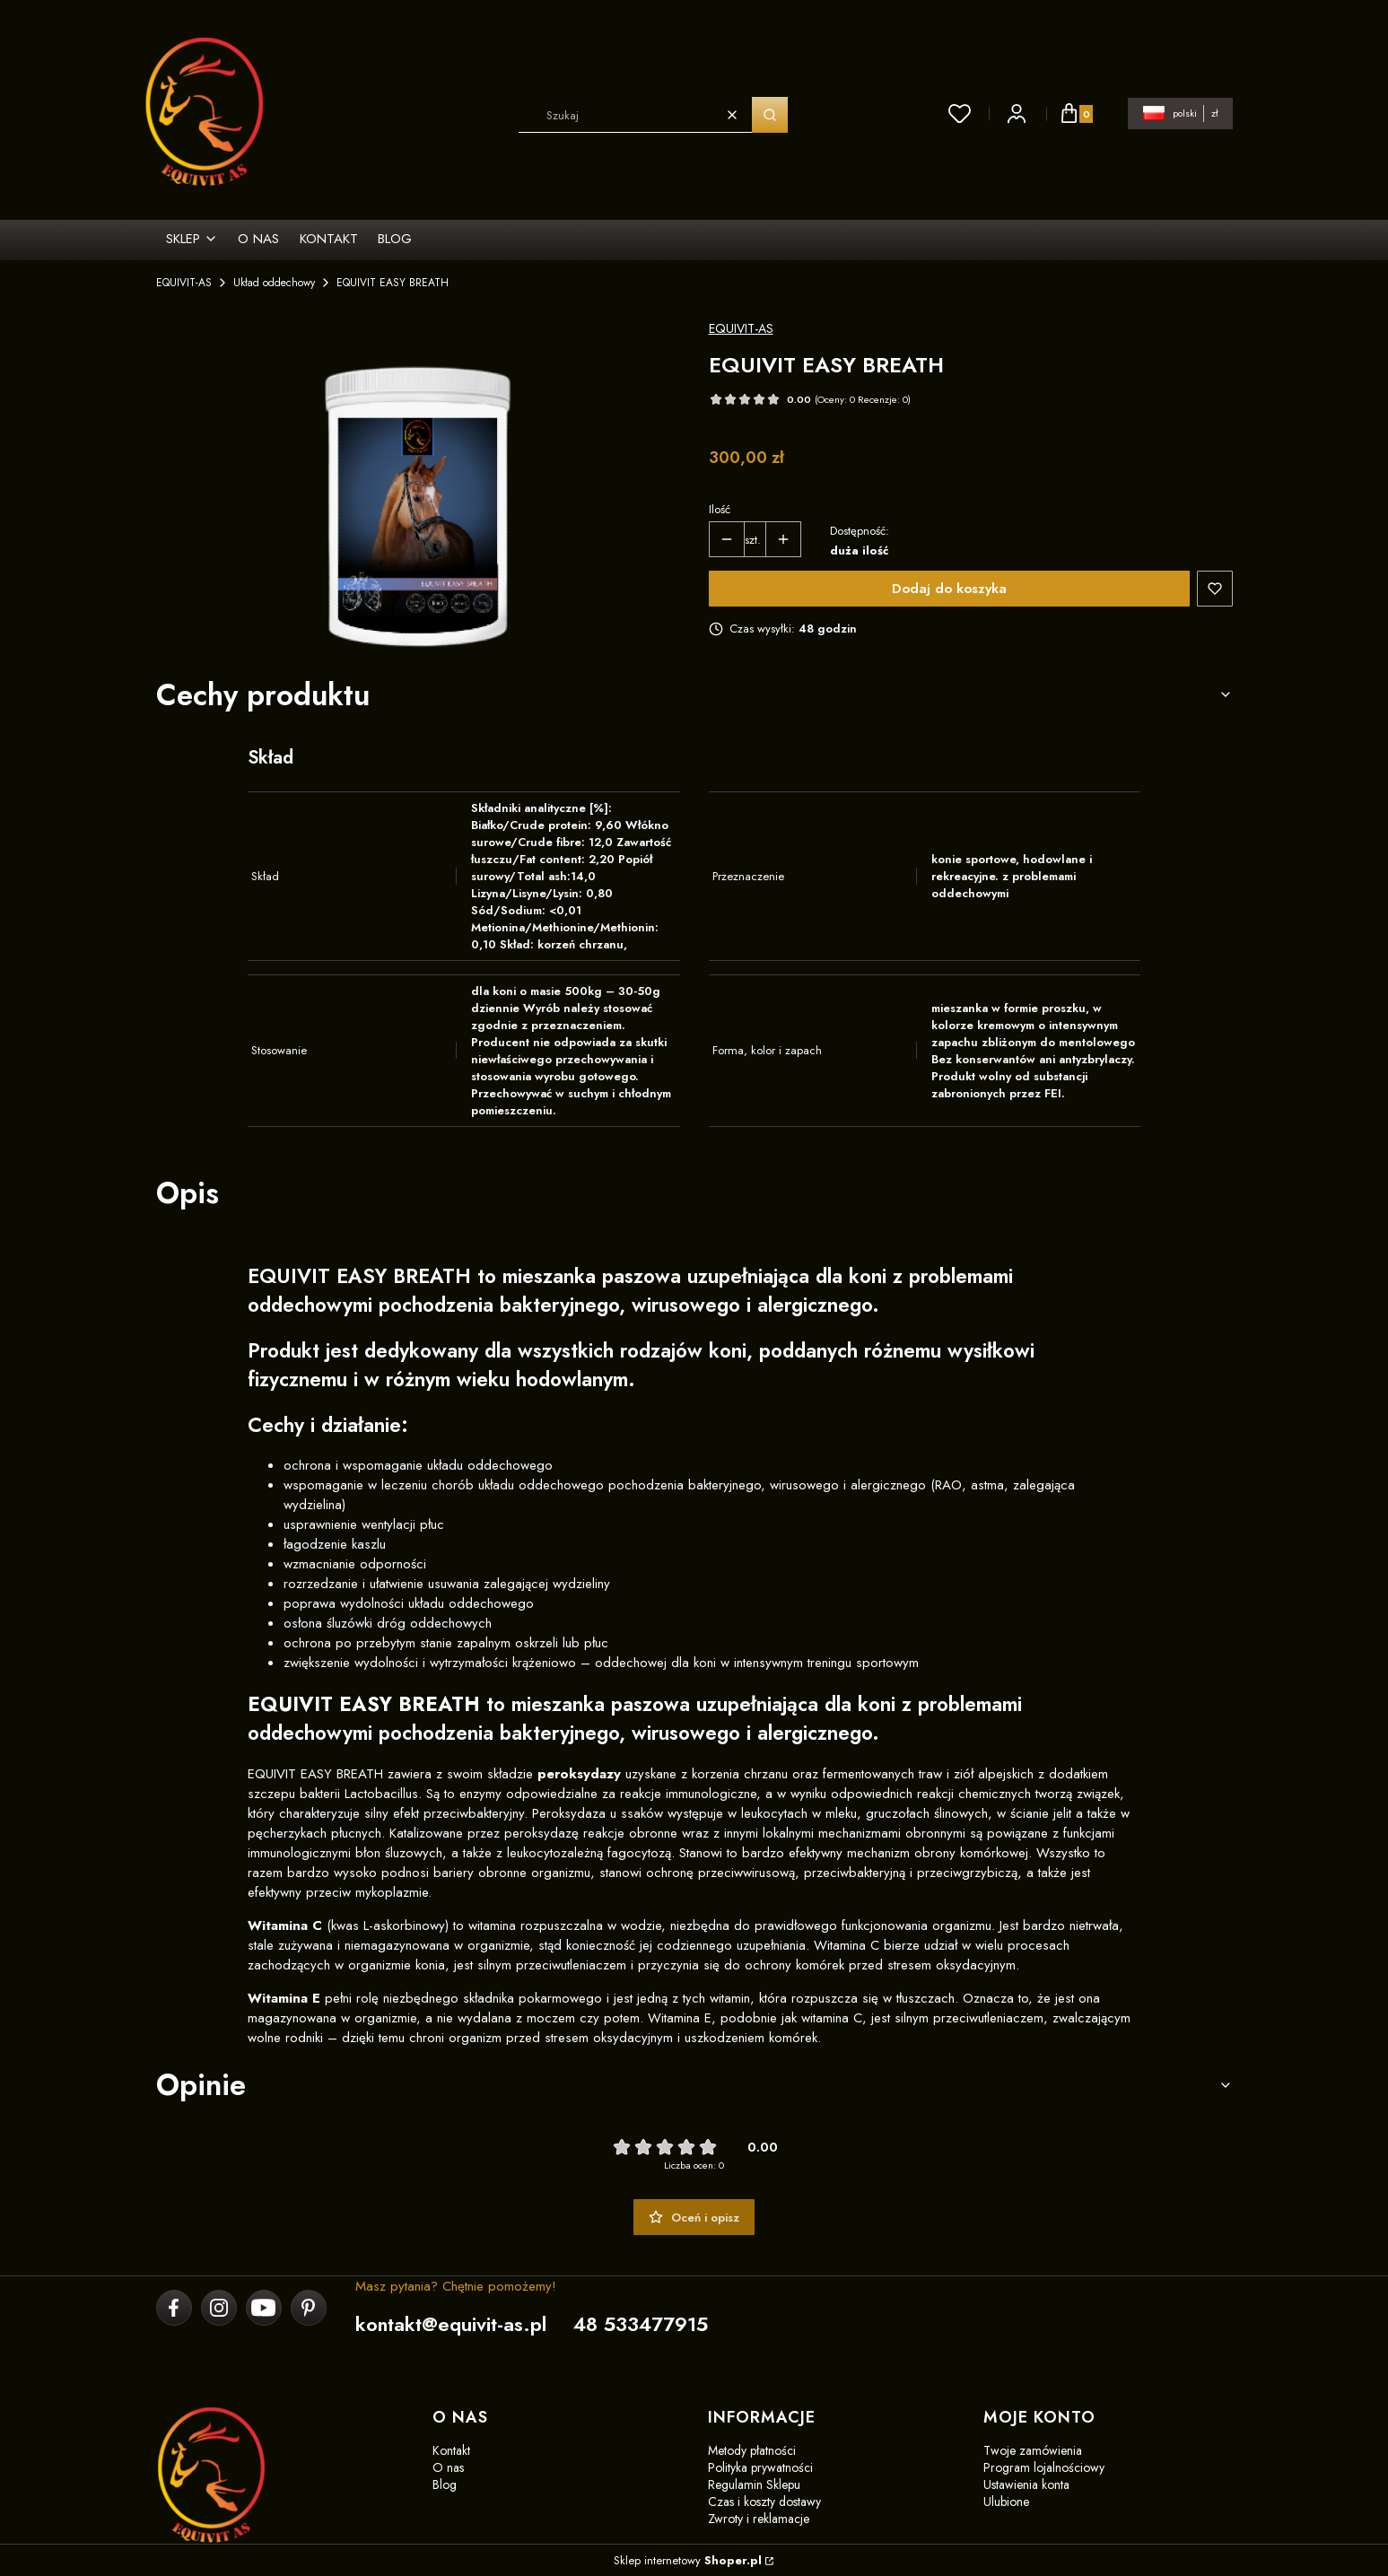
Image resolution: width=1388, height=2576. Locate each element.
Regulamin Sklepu (754, 2484)
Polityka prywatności (760, 2467)
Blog (444, 2484)
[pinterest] (308, 2308)
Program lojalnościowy (1043, 2467)
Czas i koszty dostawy (764, 2502)
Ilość (719, 509)
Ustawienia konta (1026, 2484)
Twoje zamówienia (1032, 2450)
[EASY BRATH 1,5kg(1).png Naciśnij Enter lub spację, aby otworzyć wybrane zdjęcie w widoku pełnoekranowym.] (418, 487)
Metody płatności (752, 2450)
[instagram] (219, 2308)
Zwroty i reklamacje (758, 2519)
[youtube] (262, 2308)
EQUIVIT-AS (184, 283)
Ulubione (1006, 2502)
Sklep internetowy (688, 2560)
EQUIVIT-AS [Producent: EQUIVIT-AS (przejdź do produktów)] (741, 328)
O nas (448, 2467)
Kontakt (451, 2450)
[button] (770, 115)
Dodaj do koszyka (949, 588)
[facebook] (174, 2308)
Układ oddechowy (274, 283)
